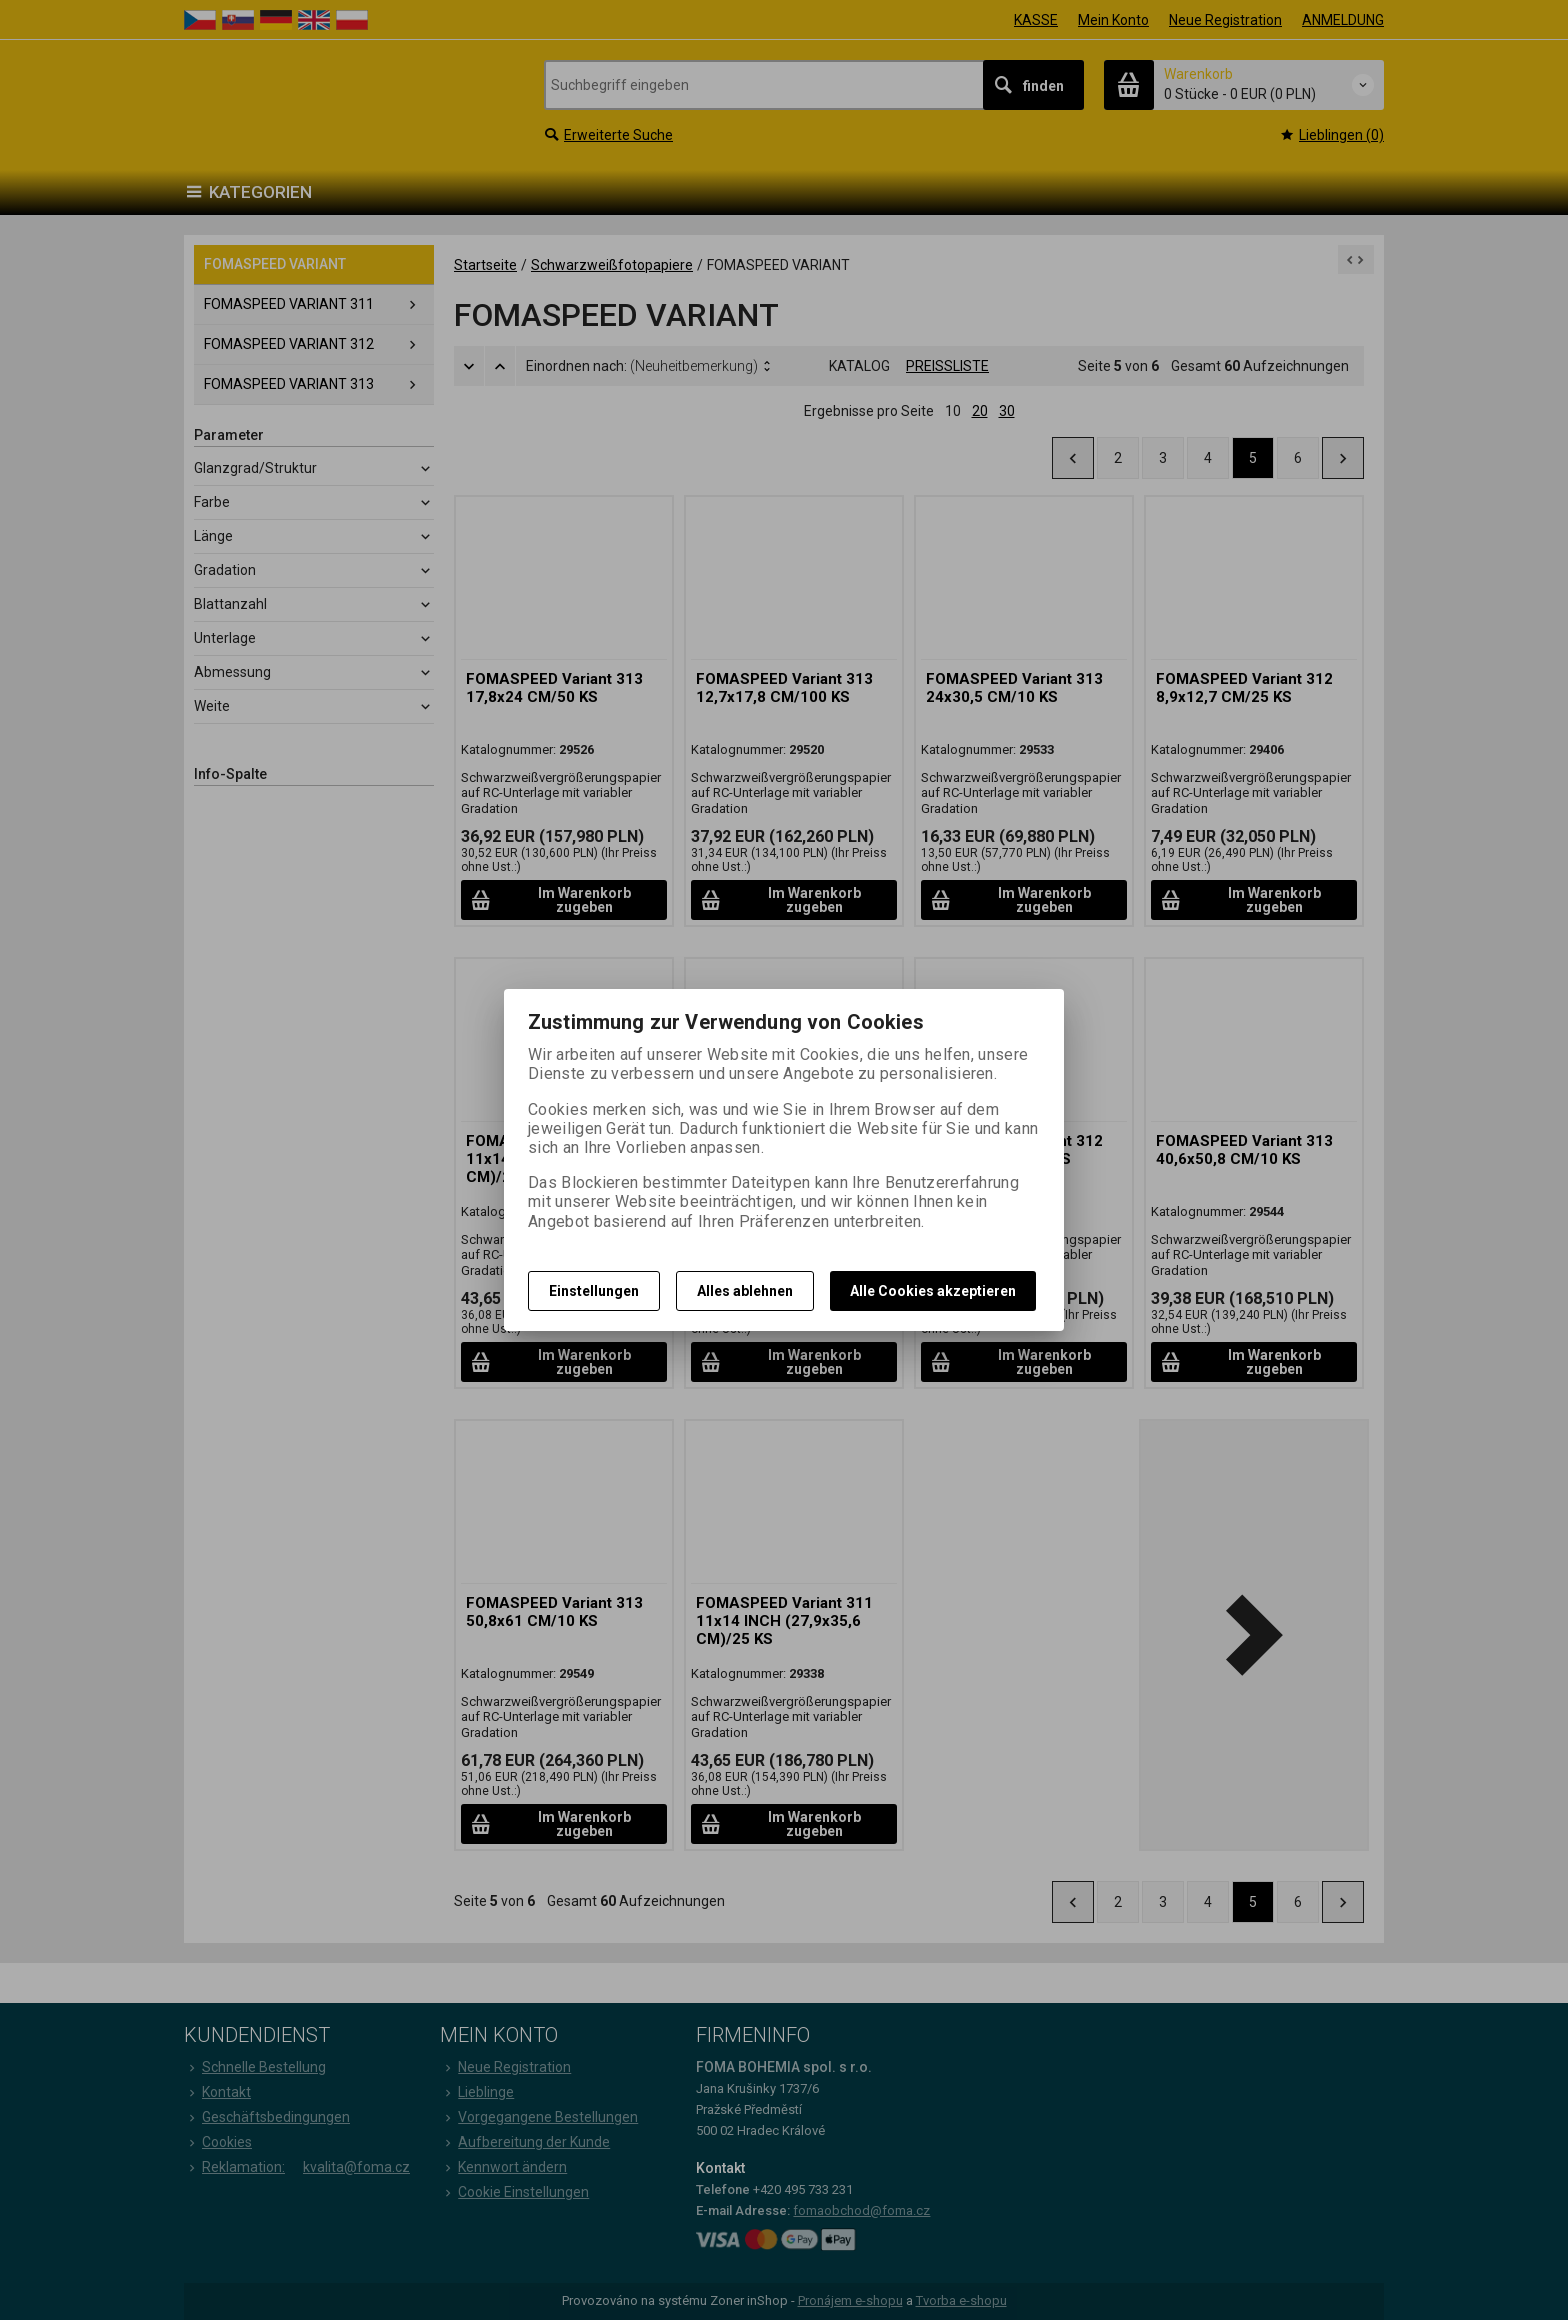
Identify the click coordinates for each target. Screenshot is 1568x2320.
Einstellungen (594, 1291)
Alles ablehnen (745, 1291)
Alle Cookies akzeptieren (933, 1291)
